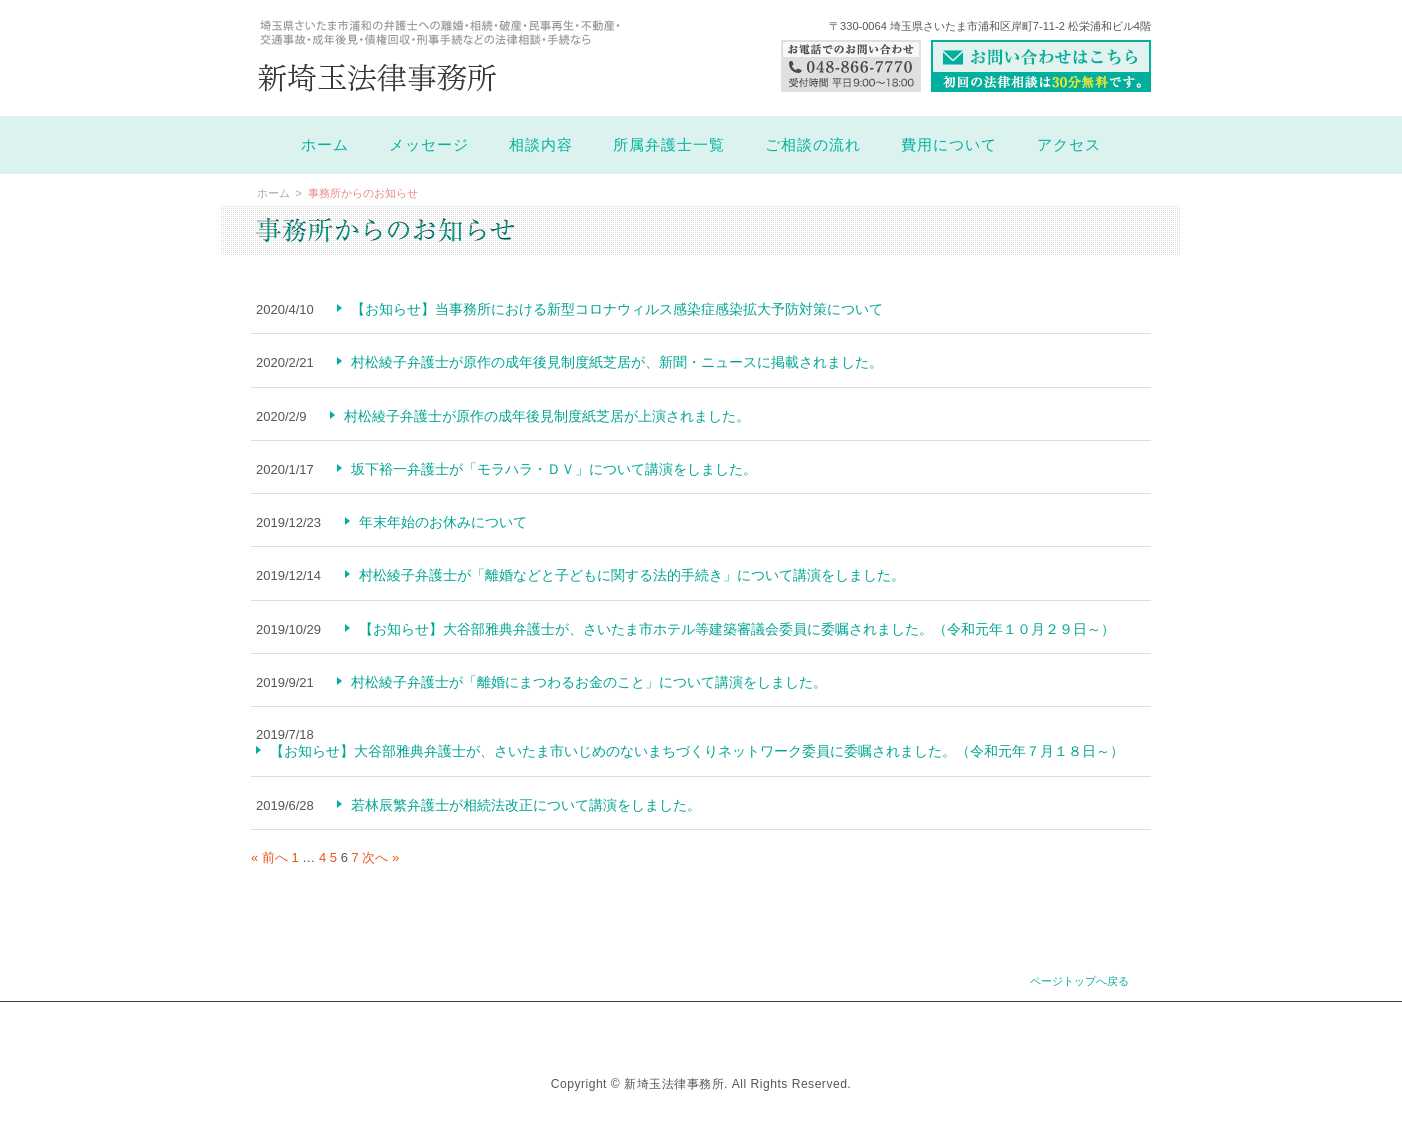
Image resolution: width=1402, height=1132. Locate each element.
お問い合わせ (804, 1029)
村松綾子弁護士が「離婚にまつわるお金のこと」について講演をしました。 (589, 682)
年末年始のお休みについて (443, 522)
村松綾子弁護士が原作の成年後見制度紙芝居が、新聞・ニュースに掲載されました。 (617, 362)
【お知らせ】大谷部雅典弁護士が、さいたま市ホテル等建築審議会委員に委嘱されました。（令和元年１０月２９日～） (737, 629)
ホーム (325, 145)
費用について (949, 145)
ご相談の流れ (813, 145)
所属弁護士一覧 (669, 145)
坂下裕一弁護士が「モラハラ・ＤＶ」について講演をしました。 (554, 469)
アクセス (1069, 145)
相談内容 (541, 145)
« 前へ (269, 857)
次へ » (380, 857)
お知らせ (592, 1029)
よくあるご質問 (692, 1029)
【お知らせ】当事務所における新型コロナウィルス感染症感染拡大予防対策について (617, 309)
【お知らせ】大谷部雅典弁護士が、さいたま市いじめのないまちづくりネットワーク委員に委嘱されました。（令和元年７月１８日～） (697, 751)
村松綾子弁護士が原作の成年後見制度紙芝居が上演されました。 (547, 416)
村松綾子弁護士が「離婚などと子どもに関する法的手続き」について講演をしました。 (632, 575)
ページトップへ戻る (1079, 981)
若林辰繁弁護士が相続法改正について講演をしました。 (526, 805)
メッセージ (429, 145)
